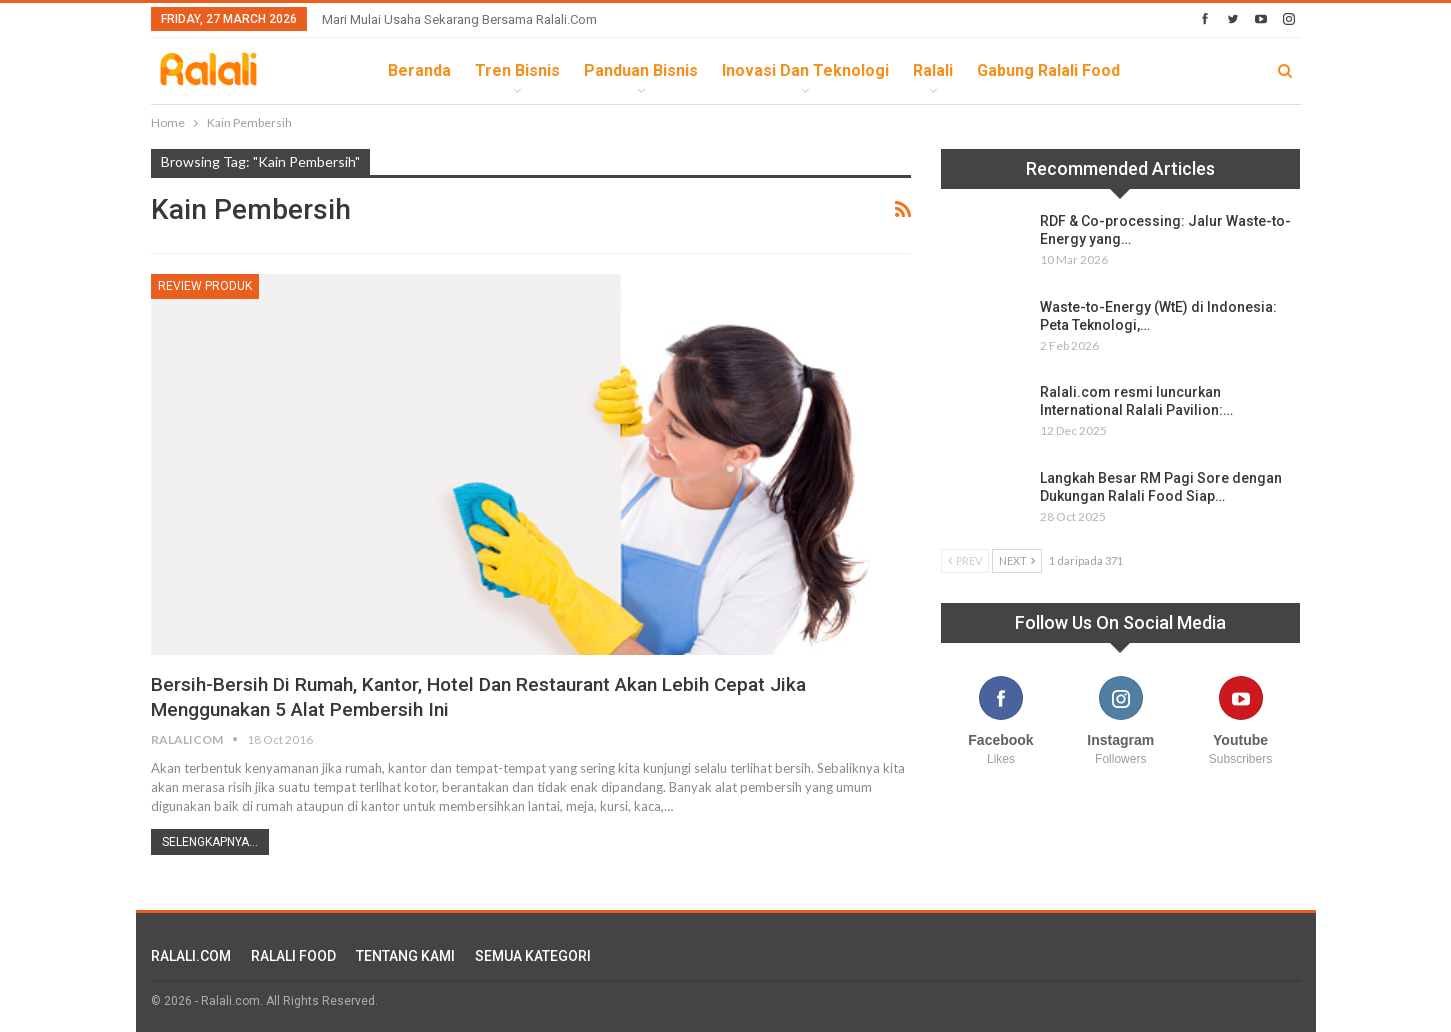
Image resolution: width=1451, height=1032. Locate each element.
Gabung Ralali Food (1048, 70)
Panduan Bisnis (641, 70)
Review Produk (205, 286)
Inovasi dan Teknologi (805, 70)
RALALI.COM (191, 956)
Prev (965, 560)
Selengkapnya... (210, 842)
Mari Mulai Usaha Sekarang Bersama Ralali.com (459, 19)
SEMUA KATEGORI (533, 956)
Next (1017, 560)
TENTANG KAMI (405, 956)
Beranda (419, 70)
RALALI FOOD (293, 956)
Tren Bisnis (517, 70)
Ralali (933, 70)
